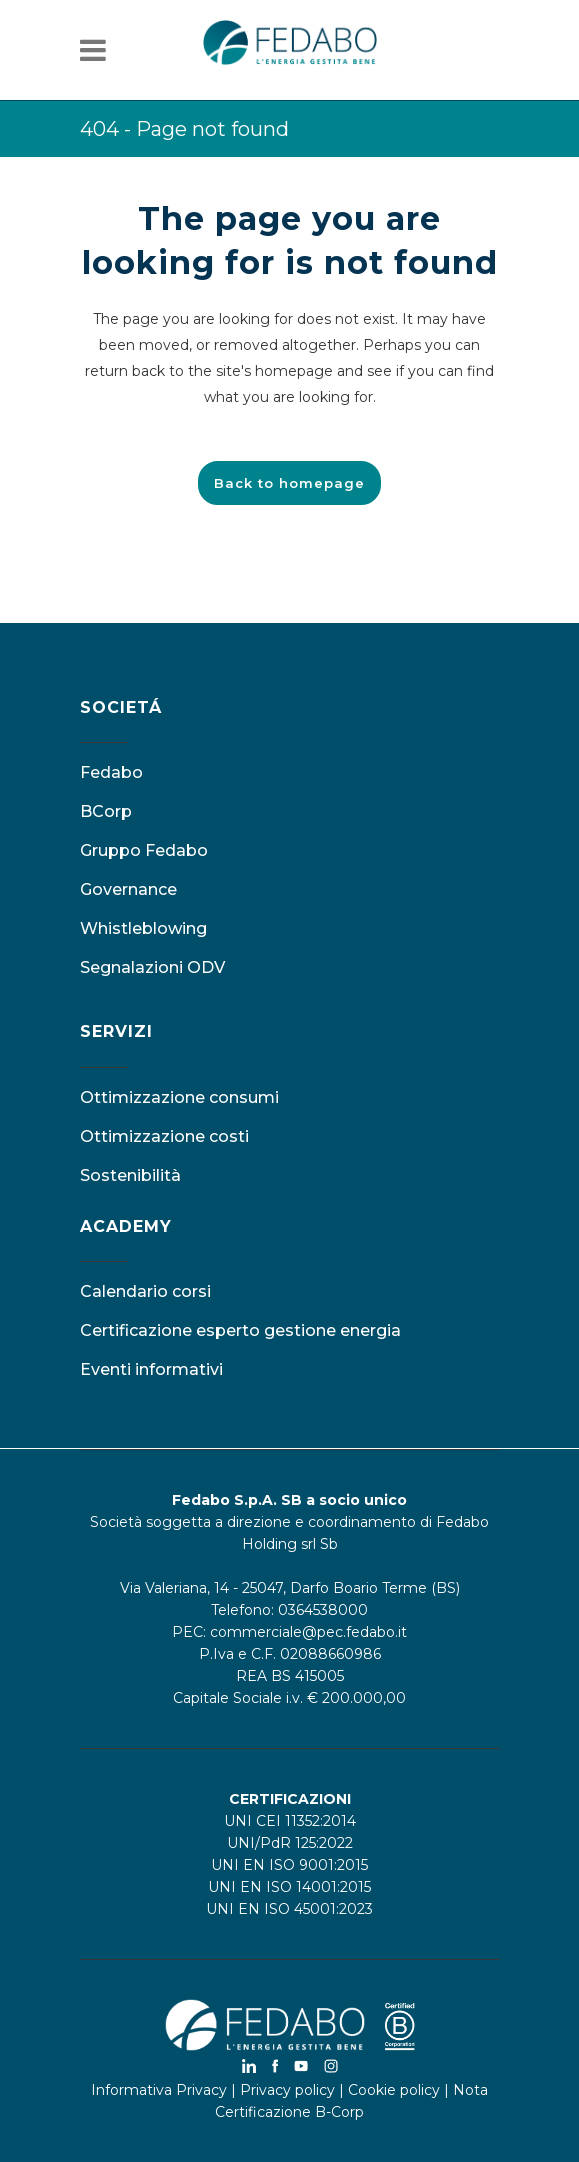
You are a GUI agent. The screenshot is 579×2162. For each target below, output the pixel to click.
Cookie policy (394, 2090)
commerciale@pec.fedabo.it (308, 1632)
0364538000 (323, 1610)
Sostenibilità (130, 1175)
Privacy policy (287, 2090)
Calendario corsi (145, 1291)
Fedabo (111, 772)
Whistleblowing (143, 928)
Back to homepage (289, 483)
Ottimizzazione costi (164, 1136)
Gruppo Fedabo (144, 850)
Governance (128, 889)
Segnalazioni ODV (152, 967)
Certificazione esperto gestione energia (240, 1330)
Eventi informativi (151, 1369)
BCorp (106, 811)
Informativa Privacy (159, 2090)
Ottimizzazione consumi (179, 1097)
